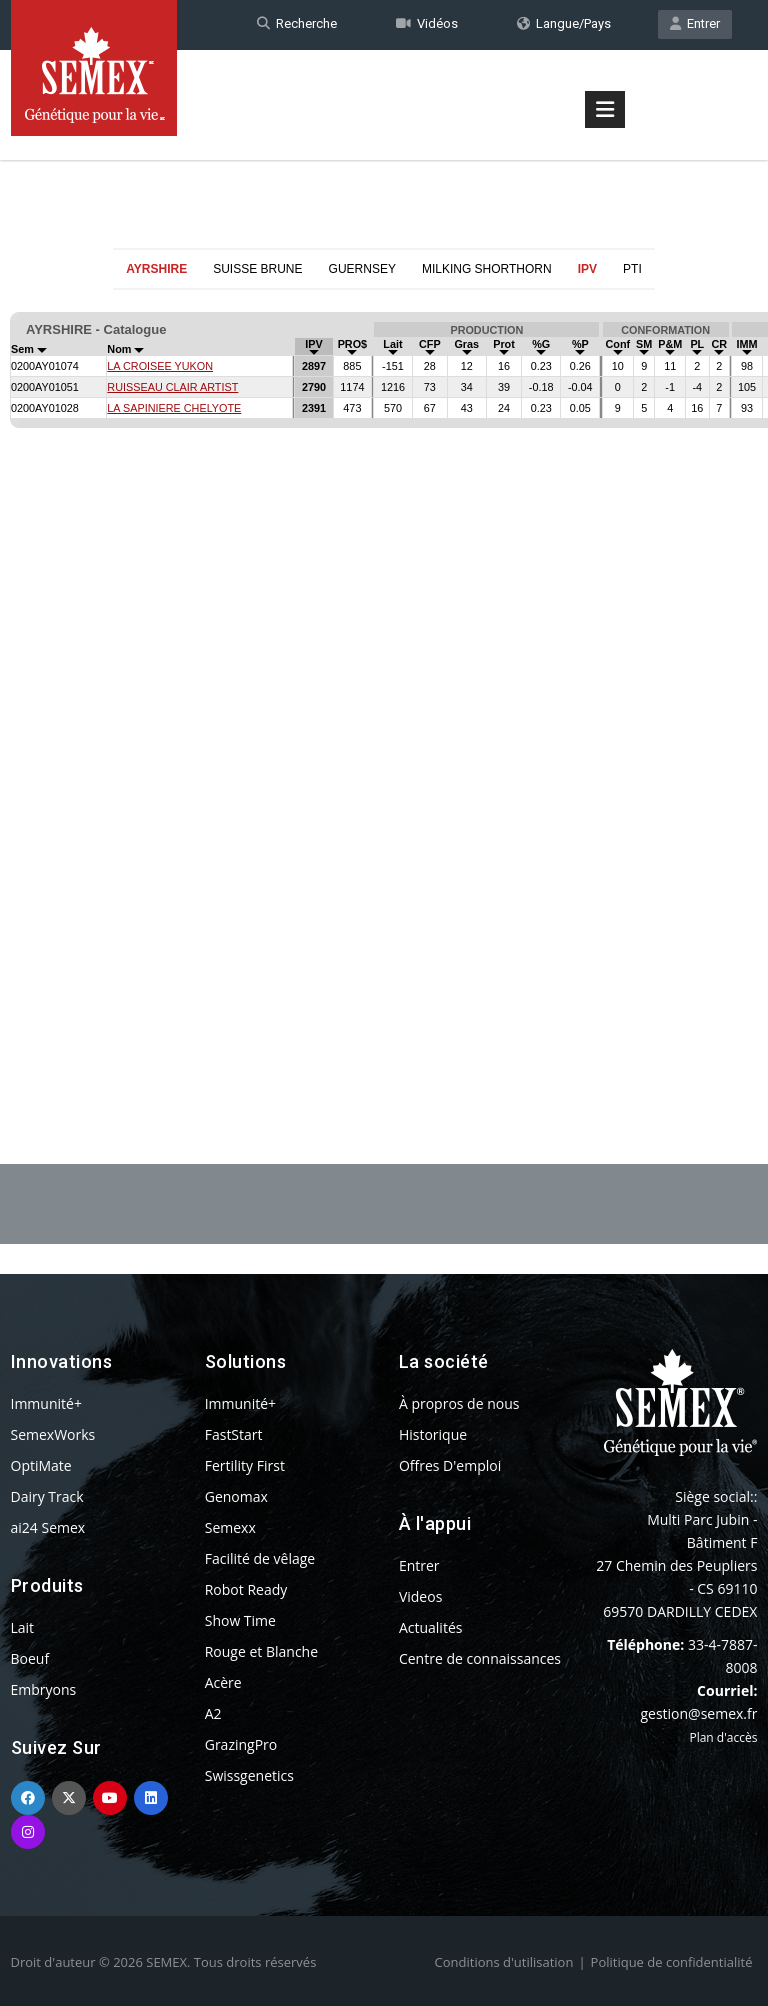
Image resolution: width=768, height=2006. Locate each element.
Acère (223, 1682)
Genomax (236, 1496)
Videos (420, 1596)
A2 (213, 1713)
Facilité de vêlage (260, 1558)
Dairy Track (47, 1496)
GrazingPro (241, 1744)
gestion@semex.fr (698, 1713)
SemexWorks (53, 1434)
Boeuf (30, 1658)
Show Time (240, 1620)
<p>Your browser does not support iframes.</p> (384, 678)
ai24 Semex (48, 1527)
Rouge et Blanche (261, 1651)
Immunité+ (46, 1403)
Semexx (230, 1527)
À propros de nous (459, 1403)
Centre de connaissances (480, 1658)
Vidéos (427, 23)
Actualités (431, 1627)
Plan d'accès (723, 1737)
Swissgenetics (249, 1775)
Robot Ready (246, 1589)
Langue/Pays (564, 23)
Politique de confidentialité (672, 1962)
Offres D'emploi (450, 1465)
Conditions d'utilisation (504, 1962)
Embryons (44, 1689)
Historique (433, 1434)
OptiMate (41, 1465)
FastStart (234, 1434)
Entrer (695, 23)
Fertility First (245, 1465)
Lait (23, 1627)
